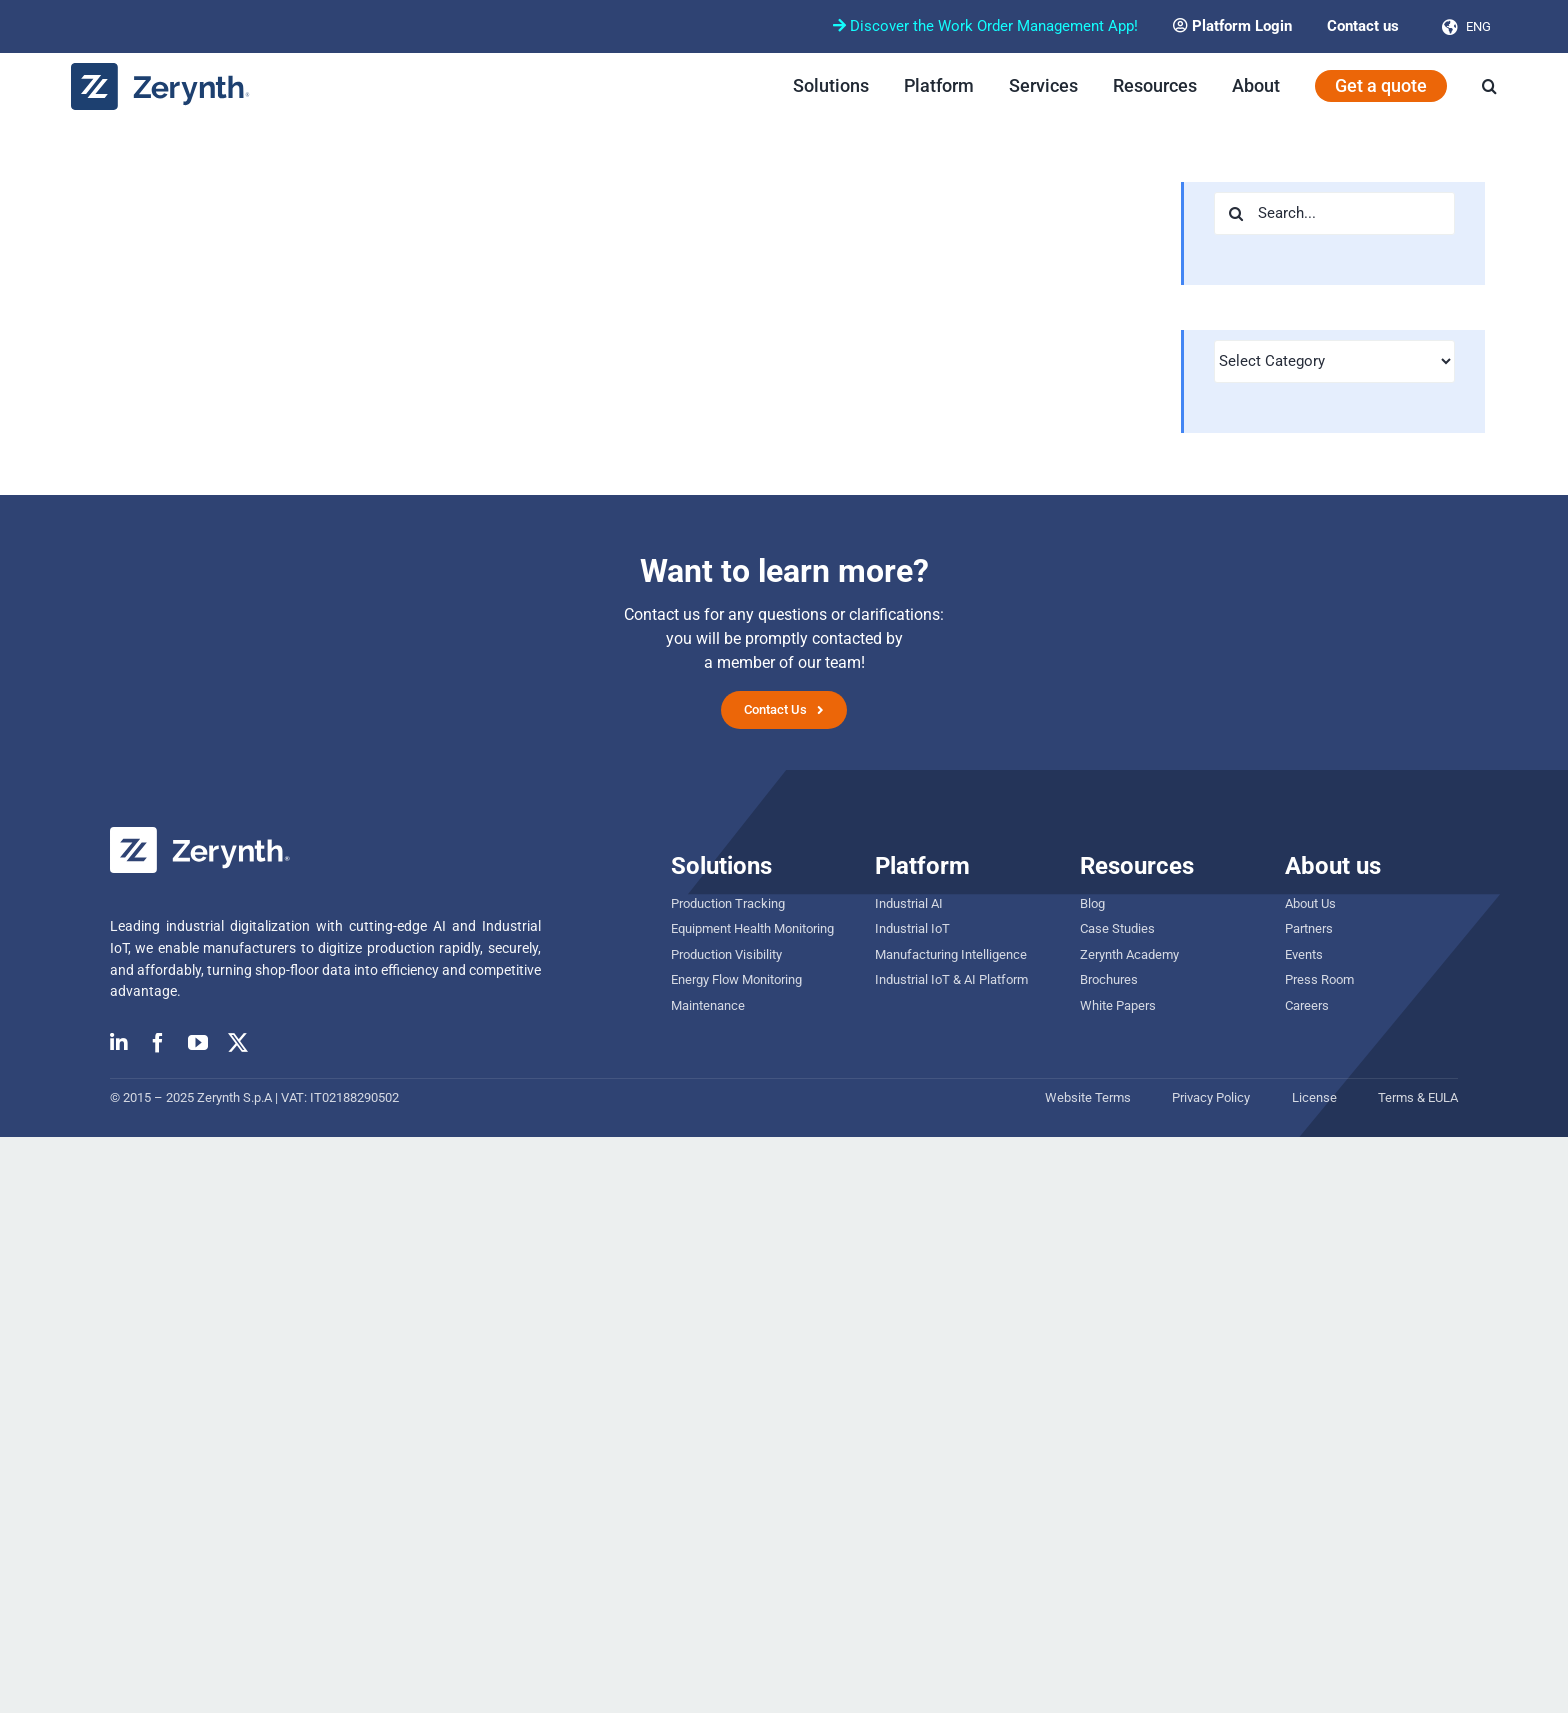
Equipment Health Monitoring (752, 928)
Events (1304, 954)
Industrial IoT (912, 928)
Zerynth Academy (1129, 954)
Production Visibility (726, 954)
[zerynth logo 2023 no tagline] (161, 70)
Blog (1092, 903)
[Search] (1235, 213)
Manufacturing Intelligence (951, 954)
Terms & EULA (1418, 1097)
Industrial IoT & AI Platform (951, 979)
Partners (1309, 928)
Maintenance (708, 1005)
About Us (1310, 903)
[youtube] (198, 1043)
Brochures (1109, 979)
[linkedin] (119, 1043)
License (1314, 1097)
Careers (1307, 1005)
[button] (1489, 86)
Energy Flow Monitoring (736, 979)
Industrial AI (909, 903)
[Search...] (1334, 213)
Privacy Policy (1211, 1097)
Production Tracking (728, 903)
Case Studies (1117, 928)
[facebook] (158, 1043)
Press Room (1319, 979)
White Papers (1118, 1005)
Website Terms (1088, 1097)
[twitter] (238, 1043)
